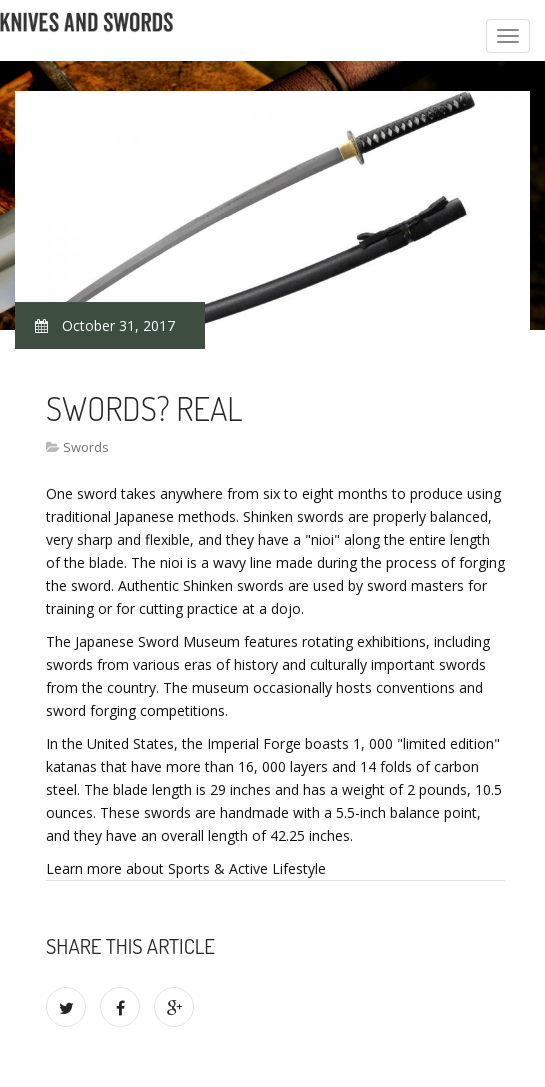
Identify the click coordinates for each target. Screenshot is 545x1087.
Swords (86, 447)
